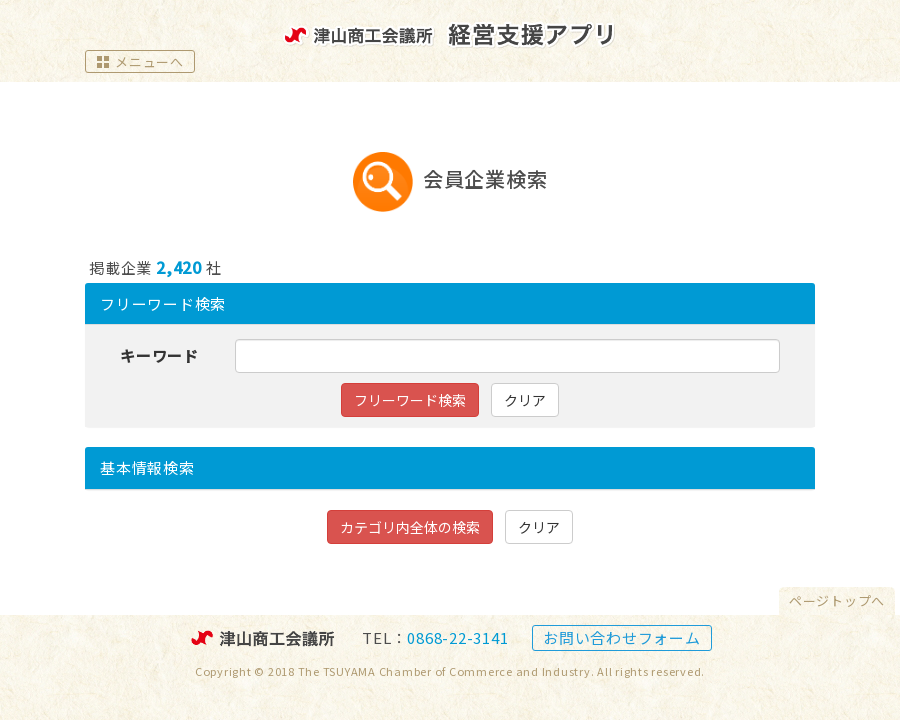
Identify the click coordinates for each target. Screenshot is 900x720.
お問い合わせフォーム (622, 637)
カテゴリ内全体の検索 (410, 527)
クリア (525, 400)
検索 (147, 467)
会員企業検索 (485, 179)
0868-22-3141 (457, 637)
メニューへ (140, 61)
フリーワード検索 (163, 303)
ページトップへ (837, 600)
